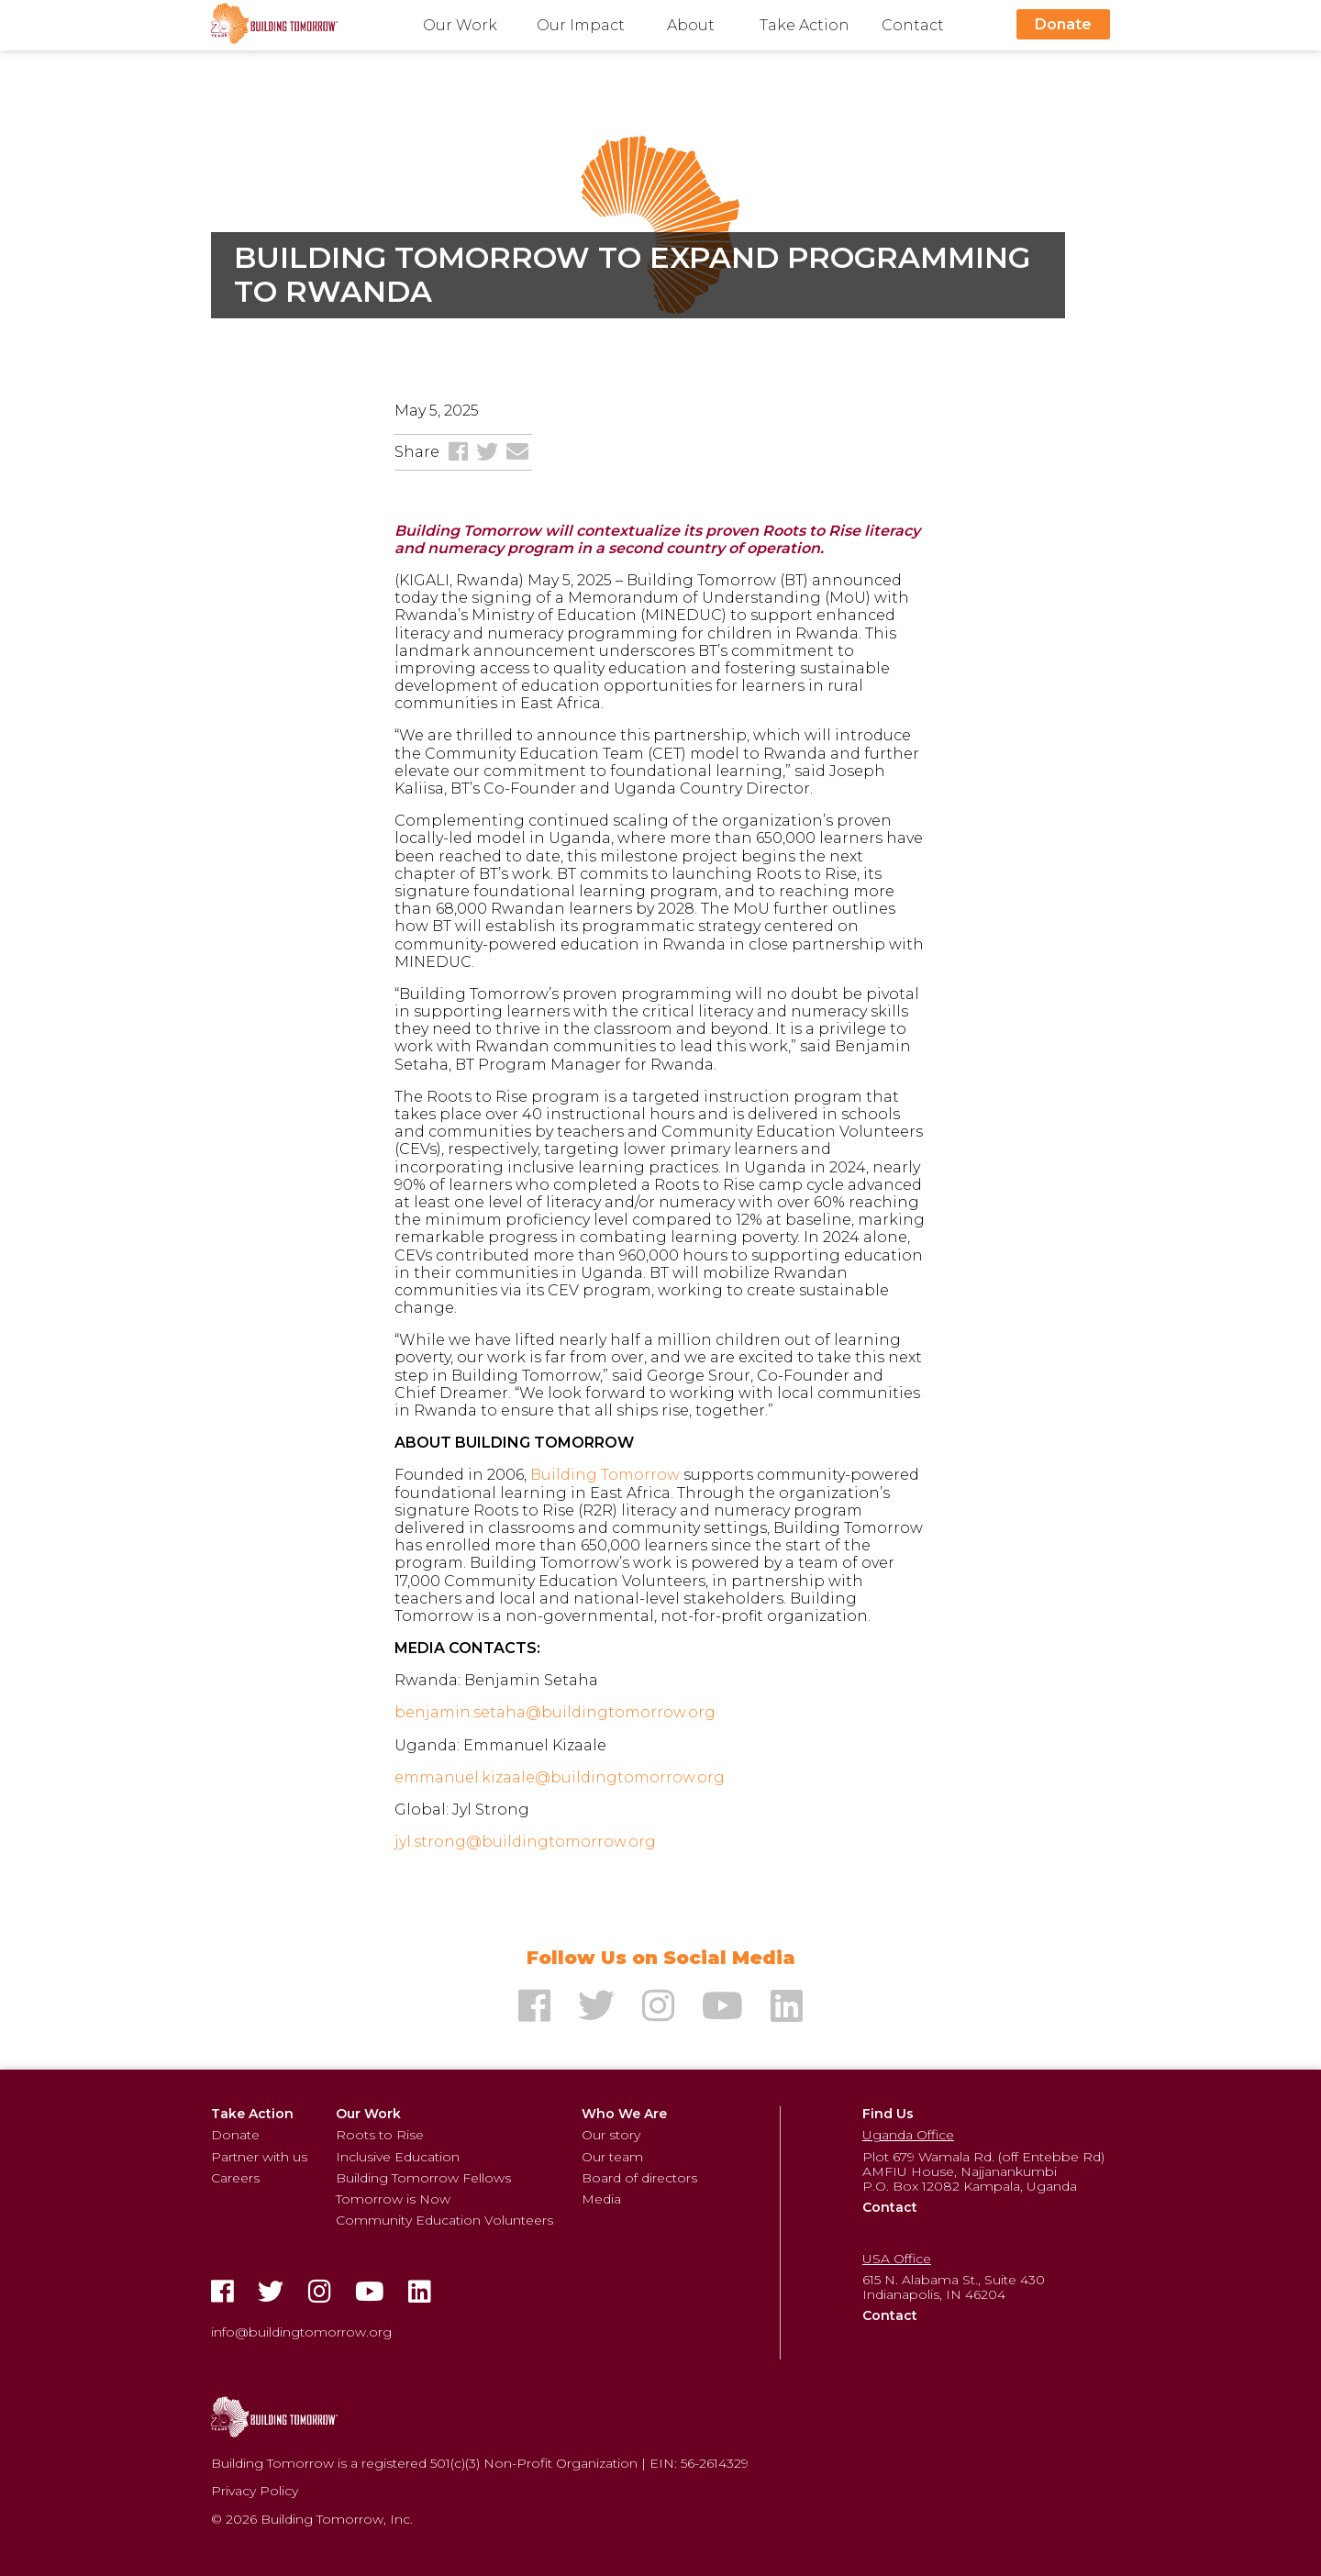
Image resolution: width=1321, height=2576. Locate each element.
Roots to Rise (380, 2134)
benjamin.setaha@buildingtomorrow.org (555, 1712)
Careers (235, 2178)
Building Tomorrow (605, 1474)
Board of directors (639, 2178)
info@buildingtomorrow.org (301, 2332)
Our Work (460, 25)
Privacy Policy (254, 2490)
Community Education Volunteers (444, 2220)
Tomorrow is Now (393, 2199)
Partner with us (259, 2157)
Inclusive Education (398, 2157)
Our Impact (581, 25)
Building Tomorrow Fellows (423, 2178)
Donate (1063, 24)
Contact (913, 25)
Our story (611, 2134)
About (691, 25)
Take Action (804, 25)
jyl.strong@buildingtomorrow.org (525, 1841)
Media (601, 2199)
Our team (612, 2157)
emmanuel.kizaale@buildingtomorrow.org (559, 1777)
